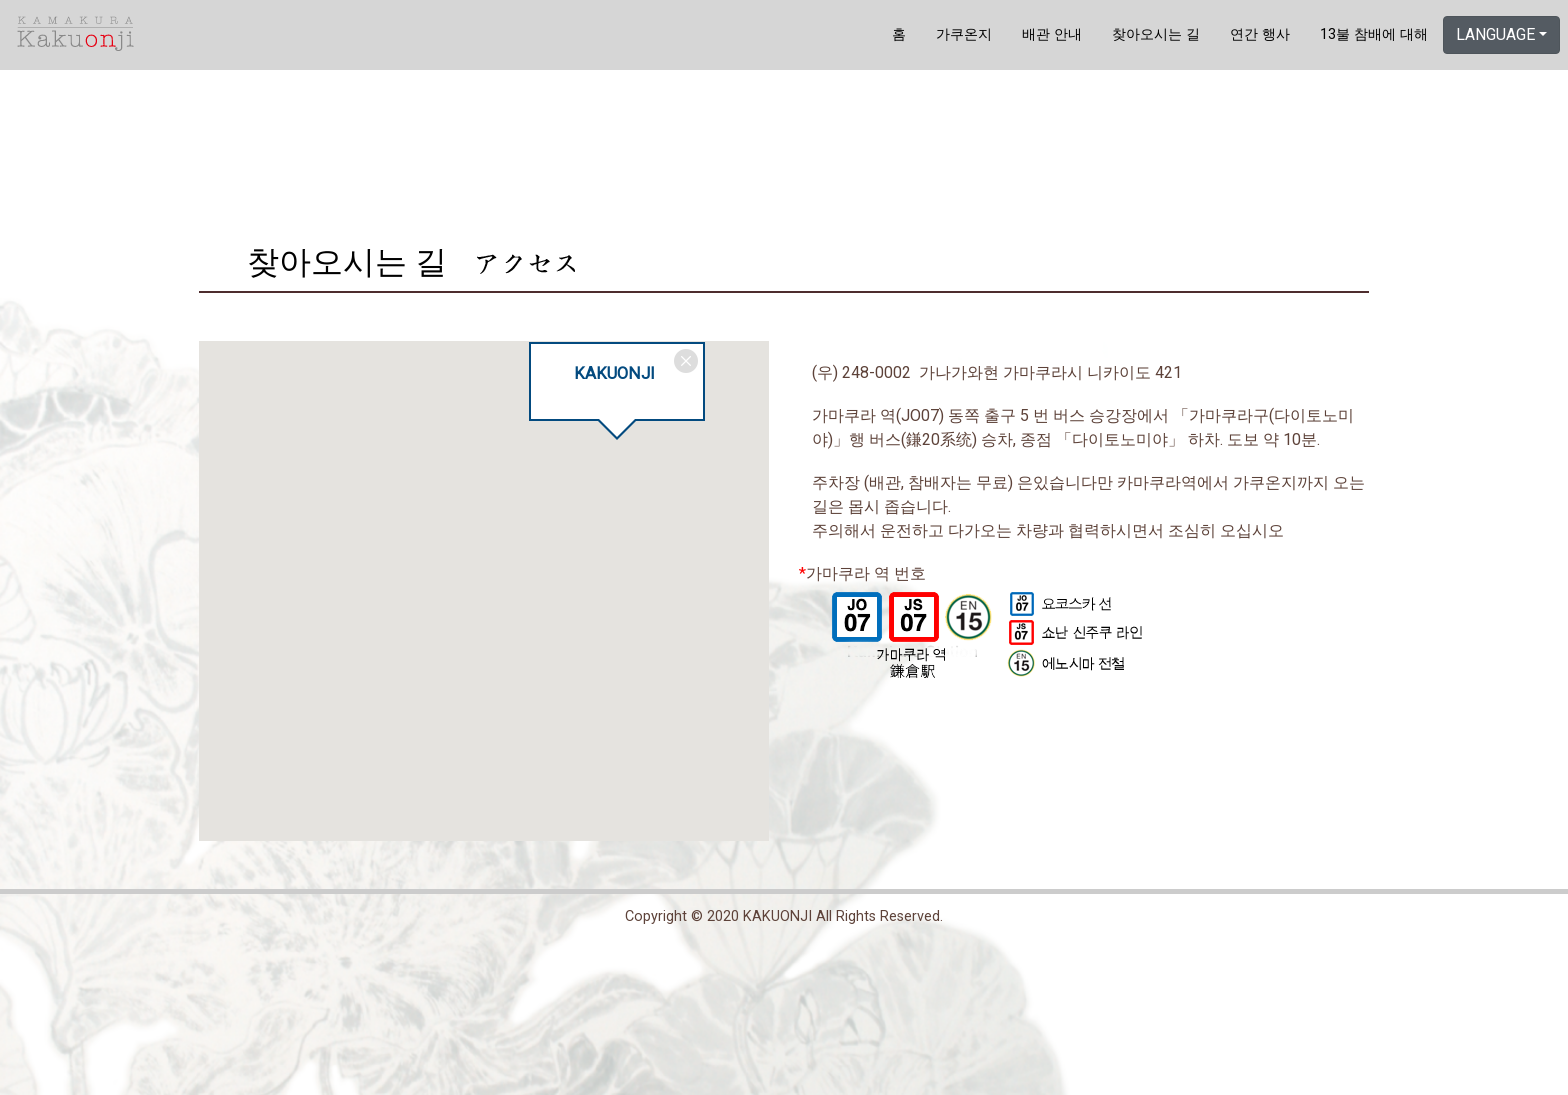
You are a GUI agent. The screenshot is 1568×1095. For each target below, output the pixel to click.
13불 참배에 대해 (1374, 34)
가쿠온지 (964, 34)
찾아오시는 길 (1156, 34)
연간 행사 (1260, 34)
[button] (617, 457)
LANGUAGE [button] (1495, 34)
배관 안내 (1052, 34)
